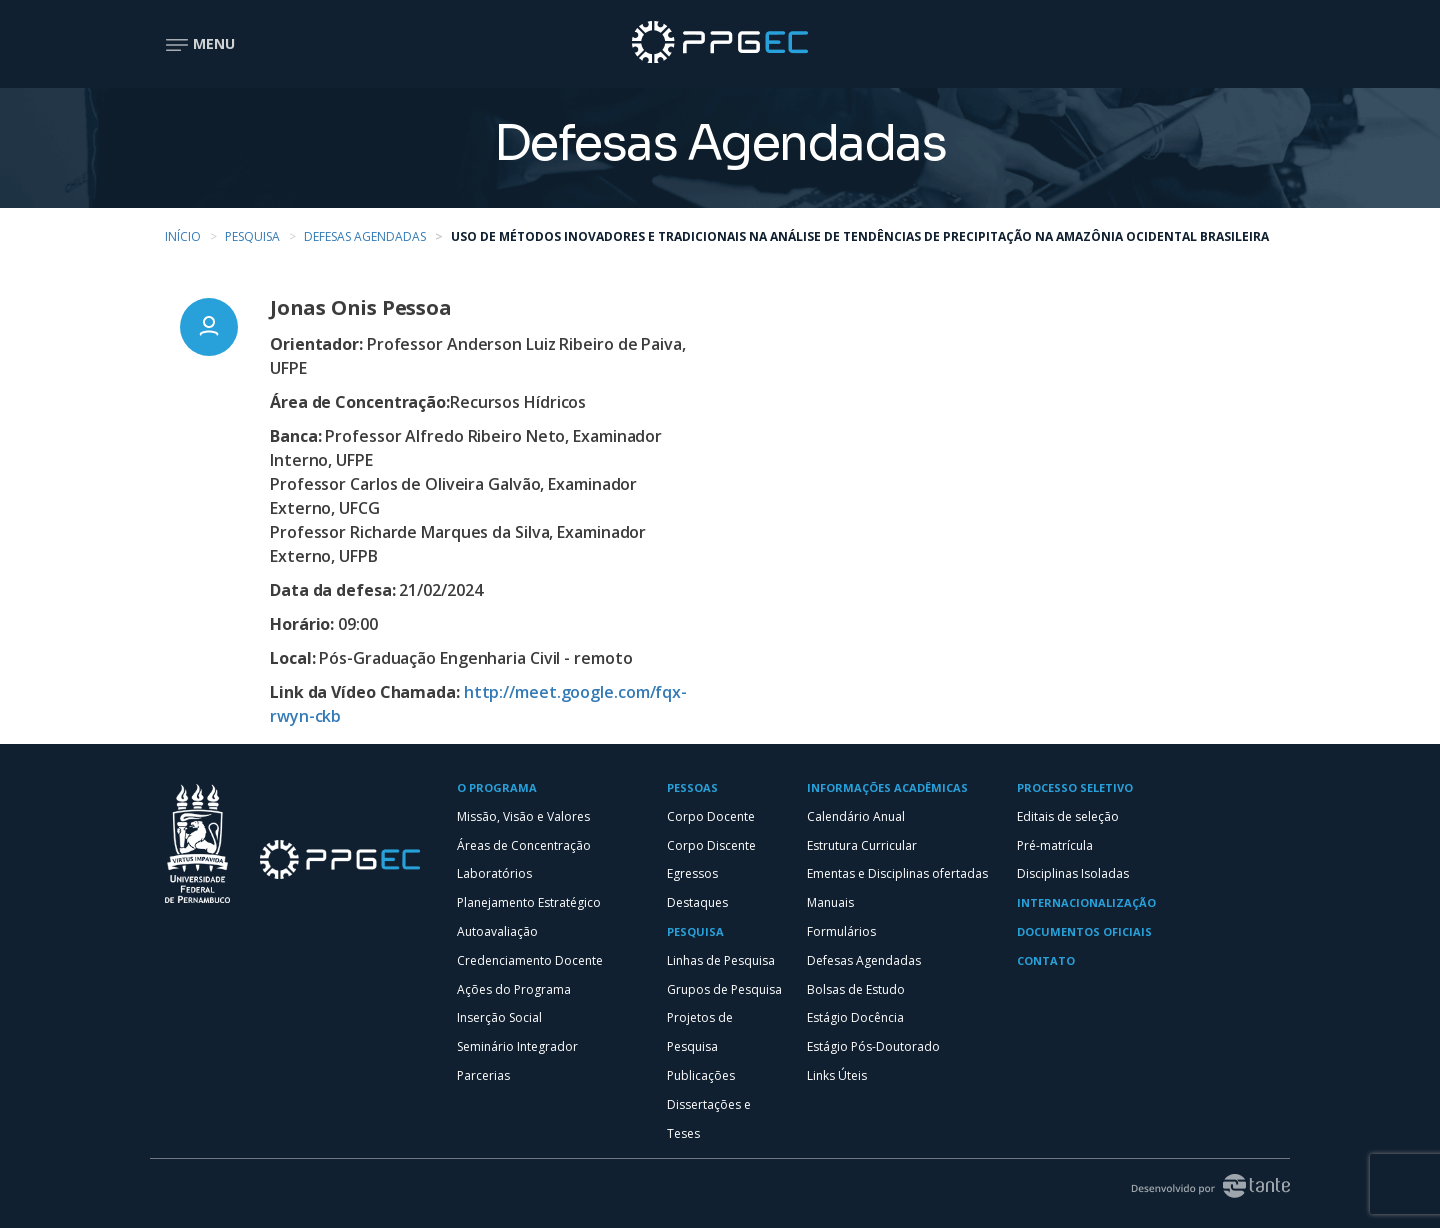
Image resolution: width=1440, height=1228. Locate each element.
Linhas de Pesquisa (721, 960)
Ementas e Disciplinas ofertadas (897, 873)
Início (183, 236)
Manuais (830, 902)
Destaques (697, 902)
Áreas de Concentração (524, 845)
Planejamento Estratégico (529, 902)
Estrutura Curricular (862, 845)
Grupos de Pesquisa (724, 989)
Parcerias (483, 1075)
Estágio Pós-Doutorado (873, 1046)
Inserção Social (499, 1017)
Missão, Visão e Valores (523, 816)
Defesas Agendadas (365, 236)
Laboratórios (494, 873)
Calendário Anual (856, 816)
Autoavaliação (497, 931)
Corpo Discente (711, 845)
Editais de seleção (1068, 816)
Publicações (701, 1075)
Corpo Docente (711, 816)
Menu (200, 43)
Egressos (692, 873)
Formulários (841, 931)
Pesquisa (252, 236)
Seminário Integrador (517, 1046)
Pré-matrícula (1055, 845)
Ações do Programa (514, 989)
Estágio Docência (855, 1017)
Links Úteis (837, 1075)
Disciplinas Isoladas (1073, 873)
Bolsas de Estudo (856, 989)
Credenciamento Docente (530, 960)
